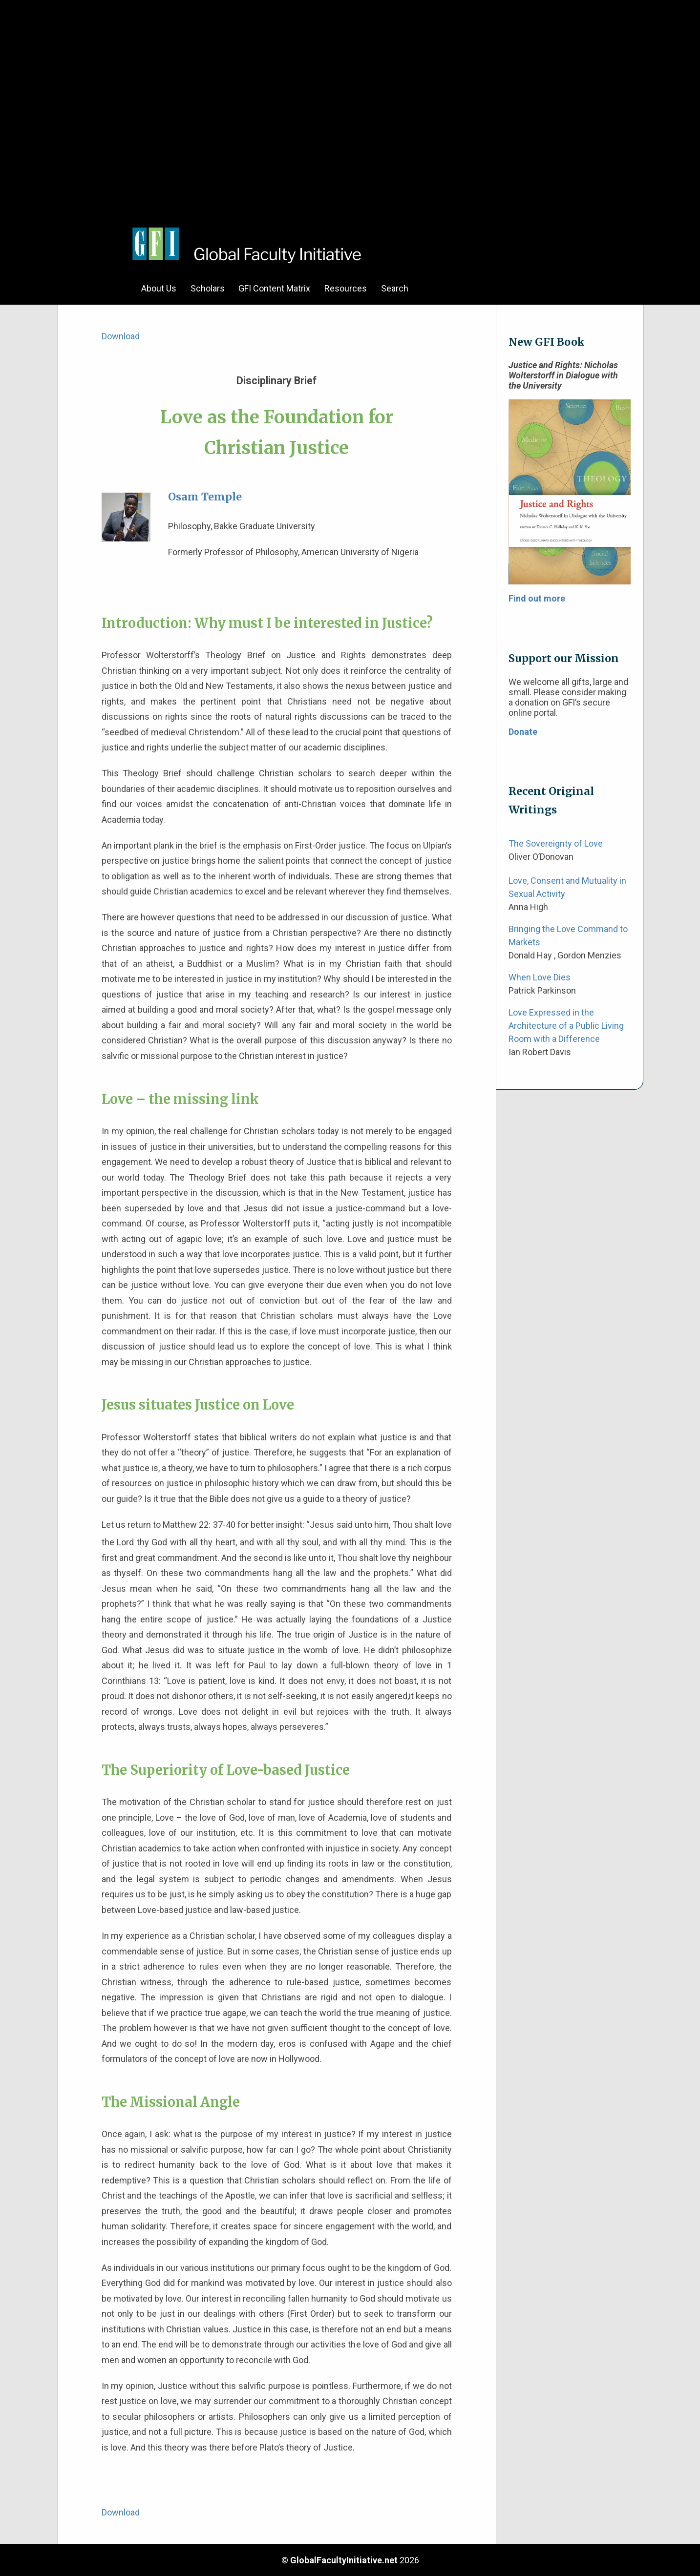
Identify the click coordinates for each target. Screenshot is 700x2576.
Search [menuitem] (394, 288)
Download (121, 336)
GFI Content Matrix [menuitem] (274, 288)
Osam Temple (205, 496)
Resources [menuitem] (345, 288)
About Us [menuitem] (158, 288)
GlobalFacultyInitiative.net (344, 2560)
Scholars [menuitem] (208, 288)
